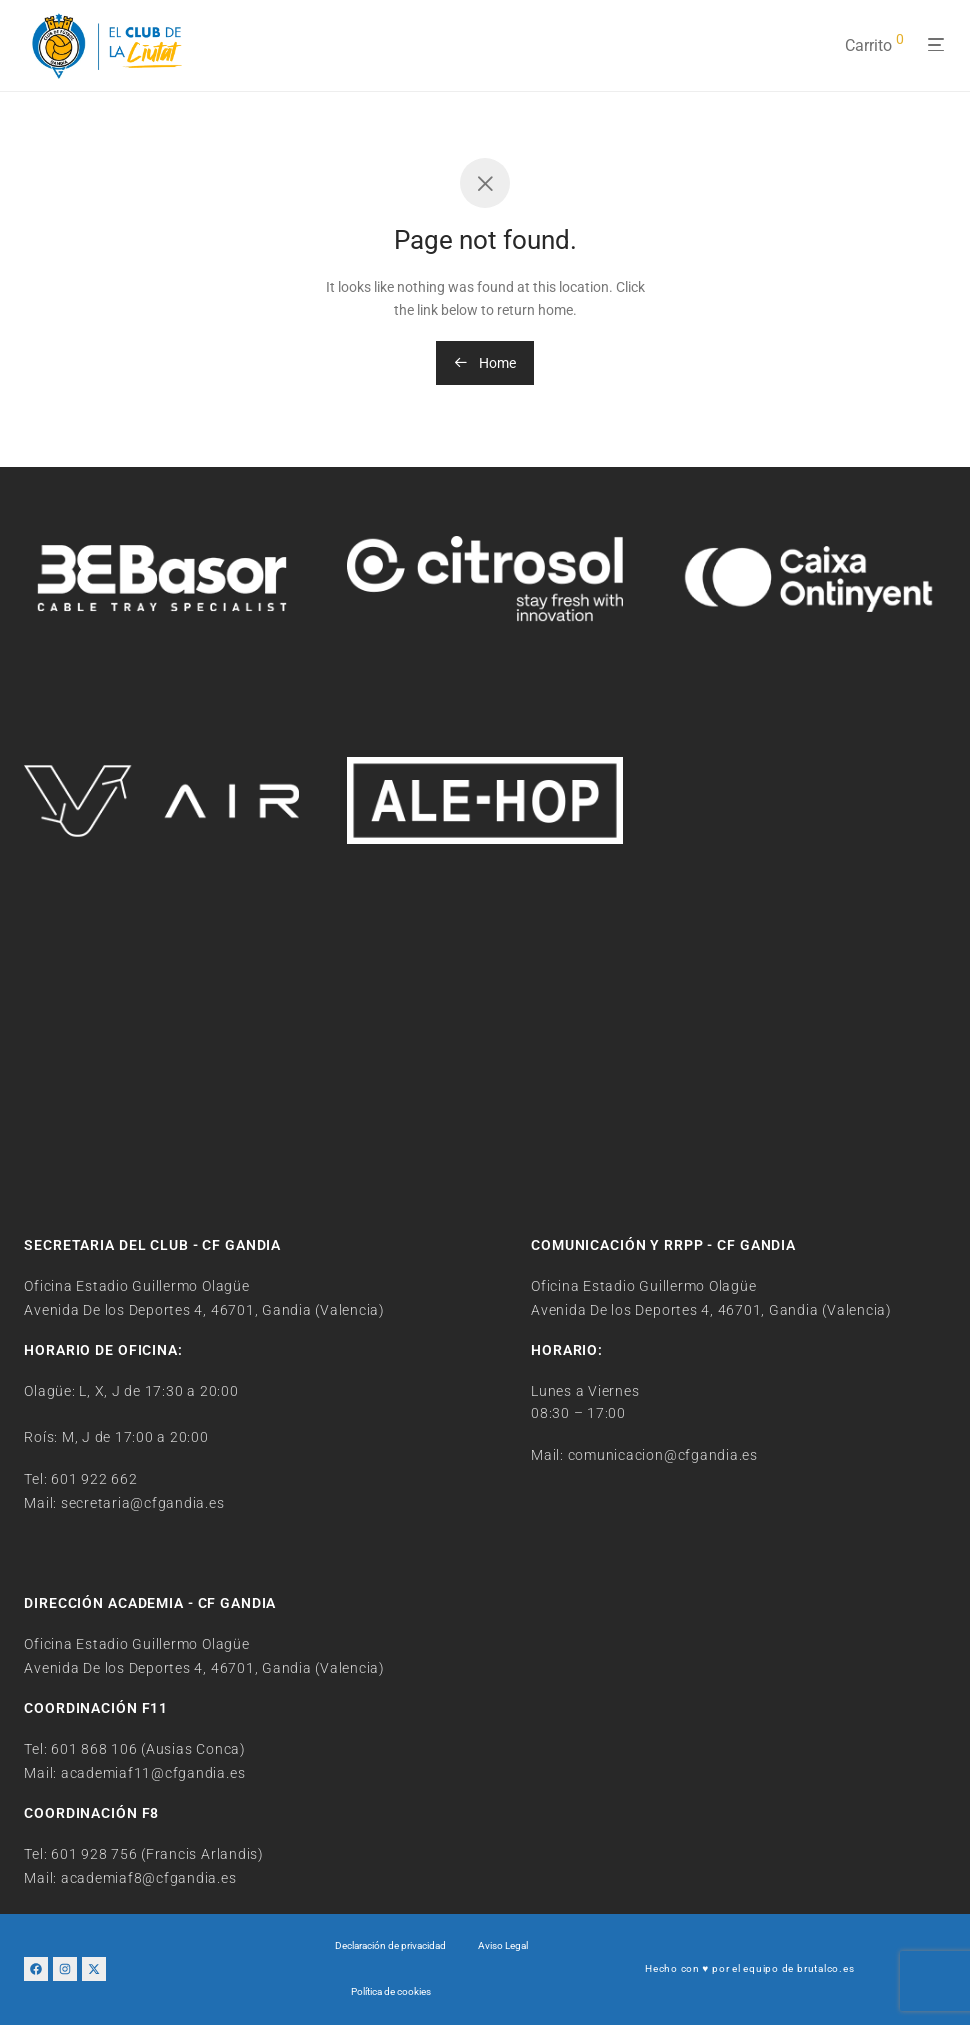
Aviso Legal (503, 1945)
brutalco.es (825, 1968)
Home (485, 363)
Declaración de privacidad (390, 1945)
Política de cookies (391, 1991)
